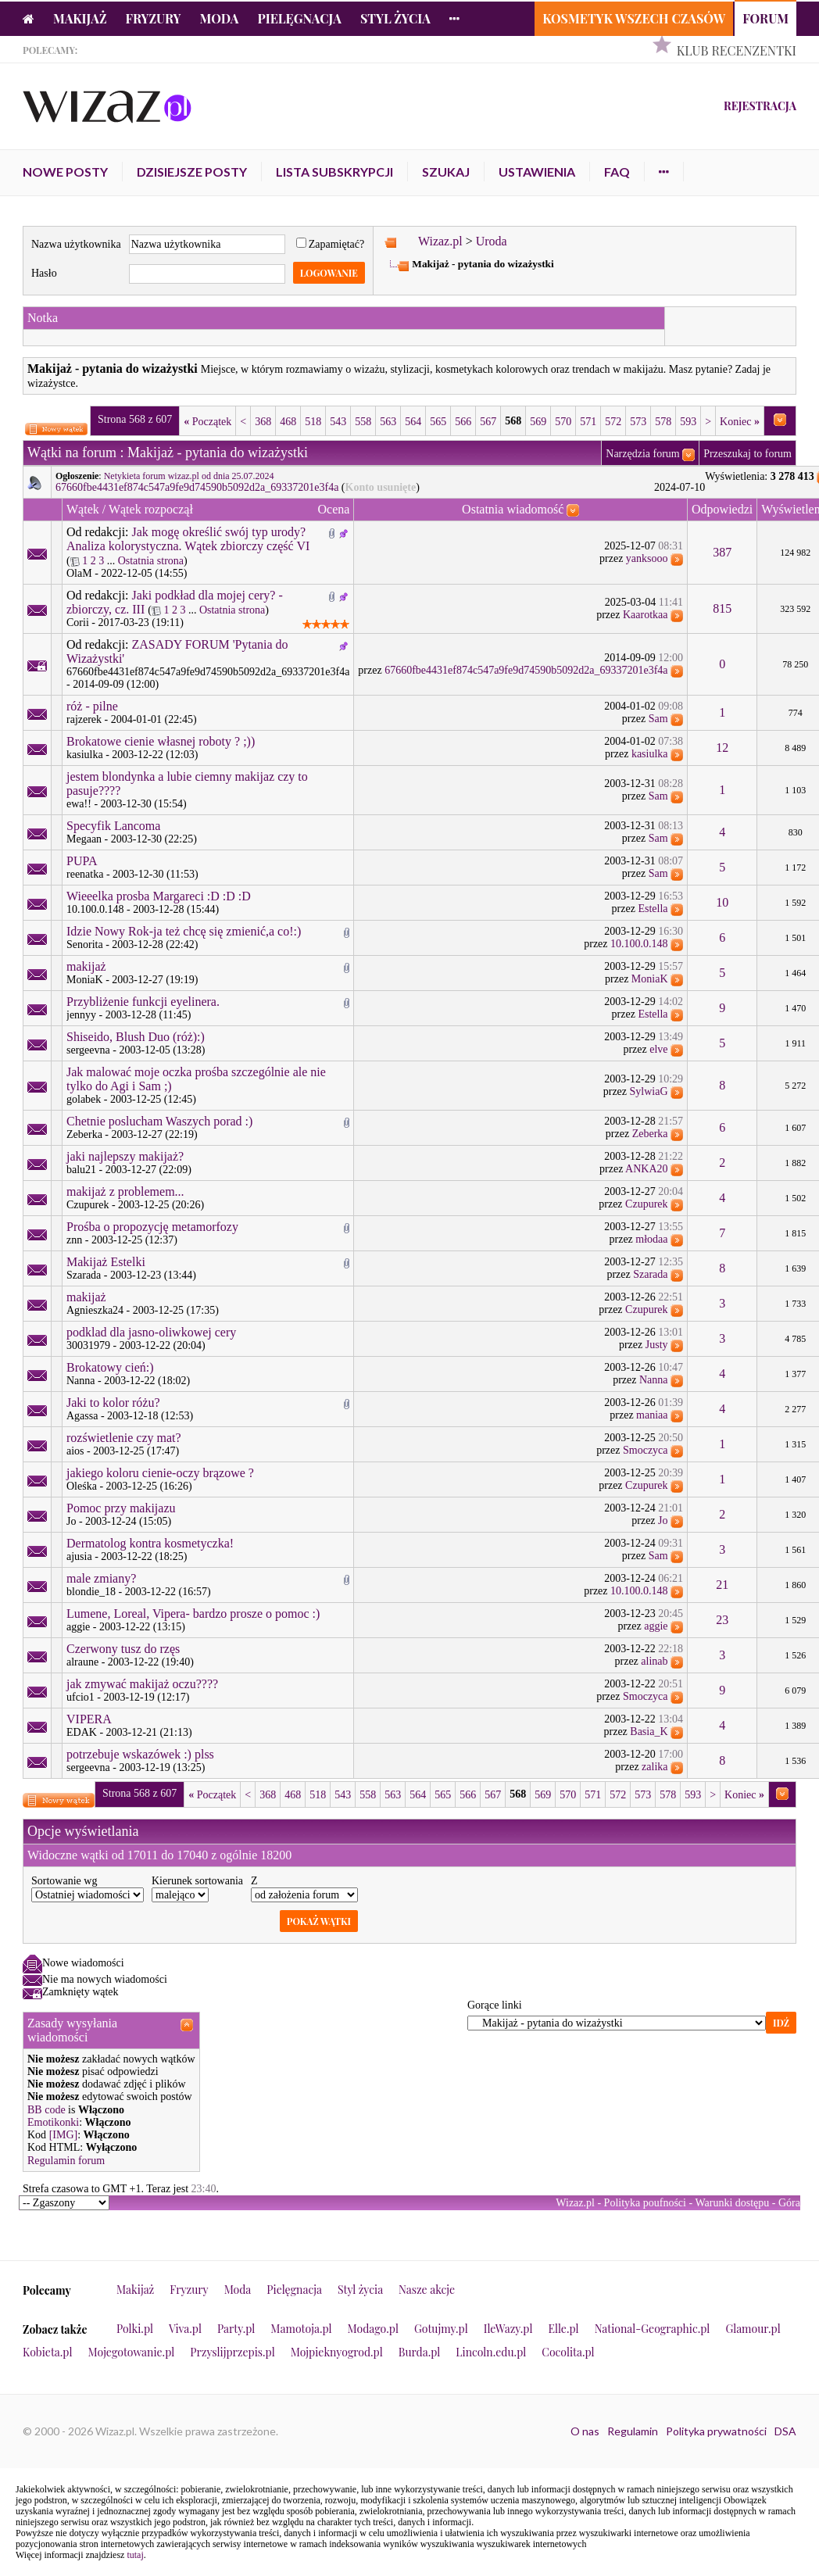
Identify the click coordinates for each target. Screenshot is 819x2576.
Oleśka (81, 1486)
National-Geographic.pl (652, 2328)
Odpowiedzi (722, 509)
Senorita (84, 944)
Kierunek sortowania (197, 1881)
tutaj (135, 2554)
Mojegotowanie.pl (131, 2352)
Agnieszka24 (94, 1310)
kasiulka (84, 754)
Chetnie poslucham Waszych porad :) (159, 1121)
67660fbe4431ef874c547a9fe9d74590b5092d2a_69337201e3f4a (196, 487)
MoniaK (84, 980)
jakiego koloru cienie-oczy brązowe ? (160, 1472)
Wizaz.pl (440, 241)
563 (388, 422)
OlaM (79, 573)
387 (722, 552)
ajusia (79, 1556)
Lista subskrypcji (334, 171)
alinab (654, 1661)
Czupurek (87, 1205)
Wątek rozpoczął (151, 509)
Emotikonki (53, 2122)
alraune (82, 1662)
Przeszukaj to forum (747, 454)
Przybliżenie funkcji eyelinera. (143, 1001)
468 (288, 422)
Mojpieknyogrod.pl (337, 2352)
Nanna (80, 1380)
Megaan (84, 839)
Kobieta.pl (48, 2352)
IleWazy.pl (508, 2328)
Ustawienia (537, 171)
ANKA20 (646, 1169)
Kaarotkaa (645, 615)
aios (75, 1451)
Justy (657, 1345)
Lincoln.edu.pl (491, 2352)
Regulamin (632, 2431)
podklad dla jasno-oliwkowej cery (151, 1332)
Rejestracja (760, 105)
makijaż (86, 966)
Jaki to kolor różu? (113, 1402)
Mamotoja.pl (300, 2328)
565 (438, 422)
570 (563, 422)
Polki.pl (134, 2328)
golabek (83, 1099)
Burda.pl (420, 2352)
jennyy (81, 1015)
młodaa (651, 1239)
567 (488, 422)
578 (663, 422)
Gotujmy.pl (441, 2328)
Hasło (44, 273)
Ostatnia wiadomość (512, 509)
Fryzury (153, 18)
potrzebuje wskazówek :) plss (140, 1754)
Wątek (82, 509)
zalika (654, 1767)
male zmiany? (101, 1578)
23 (722, 1619)
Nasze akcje (427, 2289)
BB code (46, 2110)
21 (722, 1584)
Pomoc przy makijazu (121, 1508)
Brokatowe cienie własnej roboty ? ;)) (160, 741)
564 (413, 422)
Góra (789, 2203)
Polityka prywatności (716, 2431)
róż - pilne (92, 706)
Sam (658, 718)
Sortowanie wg (64, 1881)
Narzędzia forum (642, 454)
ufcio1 (80, 1697)
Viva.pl (185, 2328)
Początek (207, 422)
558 (363, 422)
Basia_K (648, 1731)
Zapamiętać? (330, 244)
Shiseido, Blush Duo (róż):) (135, 1036)
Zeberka (84, 1134)
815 (722, 608)
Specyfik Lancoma (113, 825)
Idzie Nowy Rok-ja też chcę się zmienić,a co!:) (183, 931)
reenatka (84, 874)
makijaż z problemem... (125, 1191)
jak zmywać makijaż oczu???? (142, 1683)
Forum (765, 18)
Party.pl (236, 2328)
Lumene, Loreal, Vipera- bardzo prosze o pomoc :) (193, 1613)
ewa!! (78, 804)
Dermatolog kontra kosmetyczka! (150, 1543)
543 (338, 422)
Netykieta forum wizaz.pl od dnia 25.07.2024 (189, 475)
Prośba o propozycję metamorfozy (152, 1226)
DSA (785, 2431)
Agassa (82, 1416)
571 (588, 422)
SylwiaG (649, 1091)
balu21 (81, 1169)
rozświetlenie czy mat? (123, 1437)
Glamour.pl (752, 2328)
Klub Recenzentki (736, 50)
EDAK (81, 1732)
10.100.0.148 (95, 909)
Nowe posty (65, 171)
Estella (652, 908)
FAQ (617, 171)
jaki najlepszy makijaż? (125, 1156)
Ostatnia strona (151, 561)
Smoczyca (645, 1450)
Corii (77, 622)
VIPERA (89, 1719)
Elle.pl (563, 2328)
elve (658, 1049)
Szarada (83, 1275)
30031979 (88, 1345)
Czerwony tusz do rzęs (123, 1648)
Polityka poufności (645, 2203)
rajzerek (84, 719)
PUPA (81, 861)
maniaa (651, 1415)
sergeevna (88, 1050)
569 (538, 422)
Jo (71, 1521)
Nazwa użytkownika (76, 244)
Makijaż (80, 18)
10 (722, 902)
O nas (584, 2431)
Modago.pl (373, 2328)
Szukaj (446, 171)
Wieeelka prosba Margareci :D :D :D (158, 896)
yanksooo (647, 558)
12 (722, 747)
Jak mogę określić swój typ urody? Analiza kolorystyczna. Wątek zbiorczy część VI (187, 539)
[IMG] (63, 2135)
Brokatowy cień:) (110, 1367)
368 (263, 422)
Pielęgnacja (299, 18)
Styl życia (395, 18)
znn (74, 1240)
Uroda (491, 241)
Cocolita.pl (568, 2352)
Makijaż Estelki (105, 1261)
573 (638, 422)
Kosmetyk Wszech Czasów (633, 18)
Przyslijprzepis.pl (232, 2352)
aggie (78, 1627)
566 (463, 422)
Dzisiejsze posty (192, 171)
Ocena (334, 509)
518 (313, 422)
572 (613, 422)
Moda (219, 18)
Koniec (740, 422)
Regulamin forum (66, 2160)
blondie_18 (91, 1591)
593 (688, 422)
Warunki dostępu (732, 2203)
